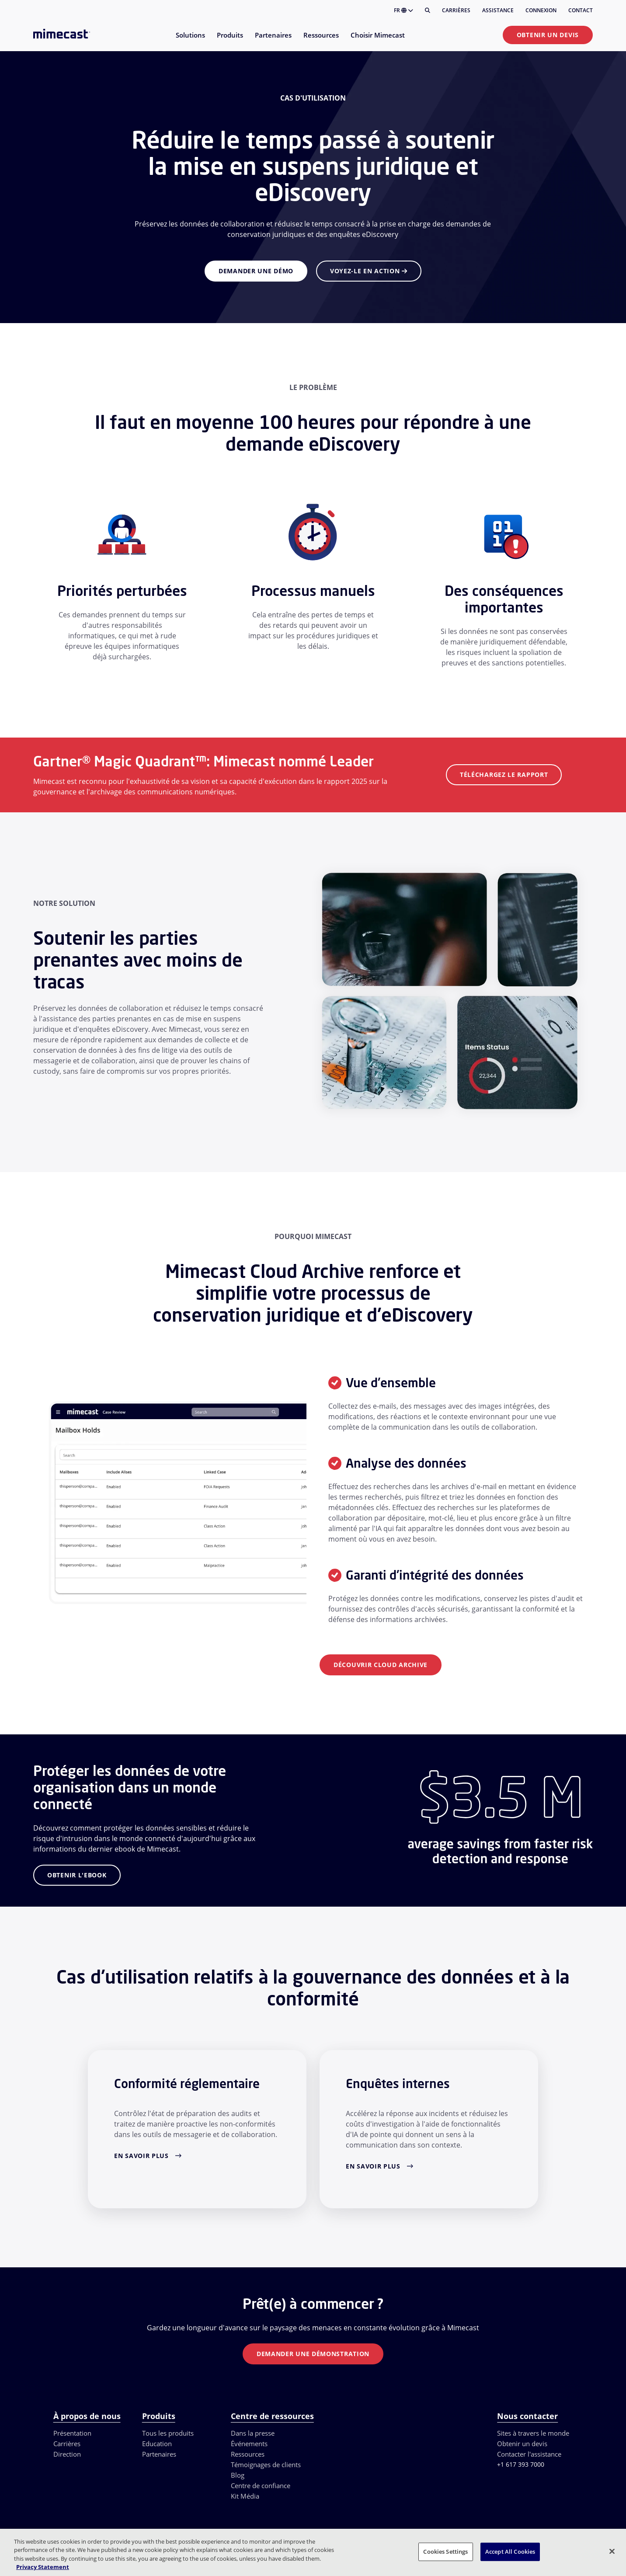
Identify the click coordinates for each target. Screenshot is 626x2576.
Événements (249, 2443)
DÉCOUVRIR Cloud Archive (381, 1664)
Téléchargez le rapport (504, 774)
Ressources (247, 2454)
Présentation (72, 2433)
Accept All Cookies (510, 2551)
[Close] (612, 2551)
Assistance (498, 10)
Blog (237, 2475)
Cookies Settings (445, 2551)
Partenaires (159, 2454)
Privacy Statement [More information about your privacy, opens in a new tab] (42, 2567)
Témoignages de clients (266, 2464)
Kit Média (245, 2496)
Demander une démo (256, 271)
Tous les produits (168, 2433)
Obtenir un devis (548, 35)
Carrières (456, 10)
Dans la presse (253, 2433)
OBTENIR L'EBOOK (77, 1875)
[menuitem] (189, 40)
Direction (67, 2454)
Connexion (540, 10)
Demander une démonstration (313, 2354)
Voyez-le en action (368, 271)
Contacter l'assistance (529, 2454)
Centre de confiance (260, 2485)
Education (157, 2443)
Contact (580, 10)
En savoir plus (141, 2155)
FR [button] (403, 10)
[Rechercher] (427, 10)
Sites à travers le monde (533, 2433)
